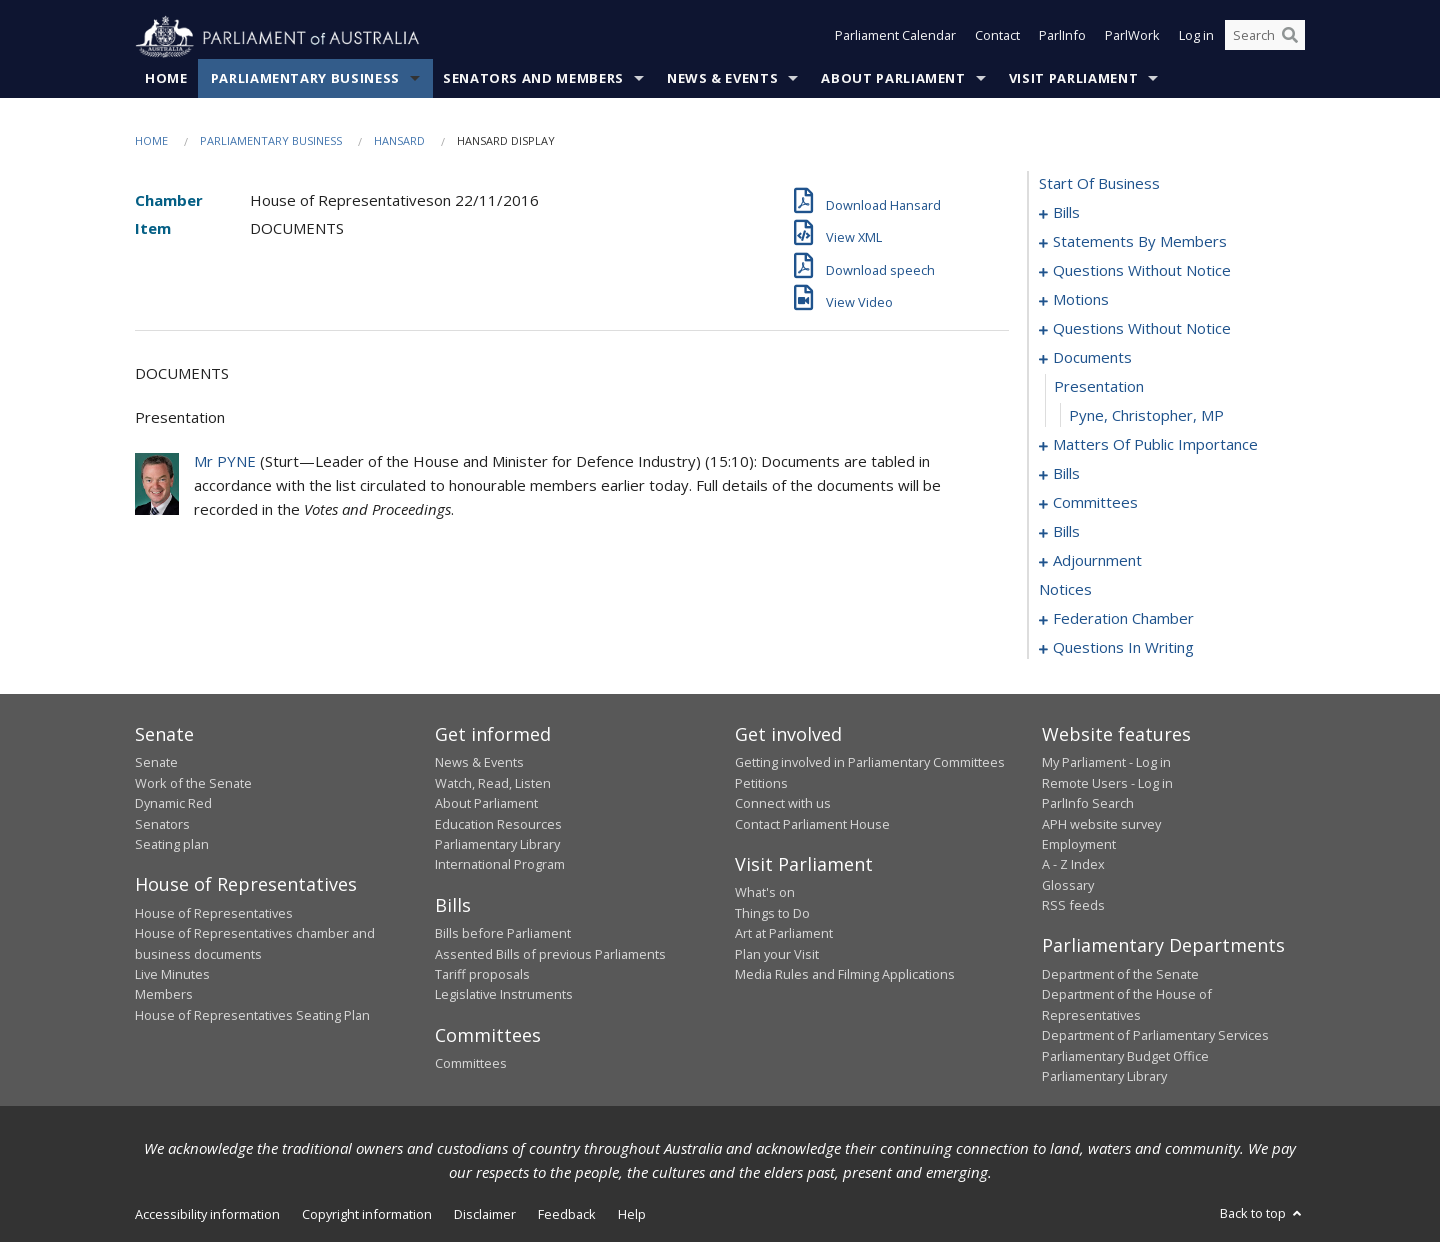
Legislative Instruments (504, 995)
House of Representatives (214, 913)
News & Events (722, 79)
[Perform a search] (1290, 38)
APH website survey (1101, 824)
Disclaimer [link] (485, 1215)
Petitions (761, 783)
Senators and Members (533, 79)
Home (166, 79)
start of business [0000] (1099, 184)
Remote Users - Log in (1107, 783)
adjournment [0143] (1097, 561)
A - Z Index (1073, 865)
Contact (997, 38)
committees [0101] (1095, 503)
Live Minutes (172, 975)
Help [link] (632, 1215)
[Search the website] (1265, 38)
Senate (156, 763)
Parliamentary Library (497, 845)
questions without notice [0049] (1142, 271)
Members (164, 995)
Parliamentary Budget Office (1125, 1056)
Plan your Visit (777, 954)
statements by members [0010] (1140, 242)
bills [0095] (1066, 474)
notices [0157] (1065, 590)
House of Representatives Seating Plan (252, 1015)
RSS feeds (1073, 906)
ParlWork (1132, 38)
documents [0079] (1092, 358)
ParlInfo (1062, 38)
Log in (1196, 38)
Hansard (399, 141)
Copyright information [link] (367, 1215)
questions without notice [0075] (1142, 329)
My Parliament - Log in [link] (1106, 763)
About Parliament (893, 79)
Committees (471, 1064)
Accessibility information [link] (207, 1215)
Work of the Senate (193, 783)
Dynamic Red (173, 804)
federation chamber (1123, 619)
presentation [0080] (1099, 387)
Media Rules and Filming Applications (845, 975)
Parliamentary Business (305, 79)
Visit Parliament (1073, 79)
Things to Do (772, 913)
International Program (500, 865)
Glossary (1068, 885)
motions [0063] (1081, 300)
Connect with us (783, 804)
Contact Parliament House (812, 824)
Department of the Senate (1120, 975)
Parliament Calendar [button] (895, 38)
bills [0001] (1066, 213)
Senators (162, 824)
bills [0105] (1066, 532)
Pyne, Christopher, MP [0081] (1146, 416)
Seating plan (172, 845)
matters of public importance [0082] (1155, 445)
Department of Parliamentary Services (1155, 1036)
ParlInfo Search (1088, 804)
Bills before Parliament (503, 934)
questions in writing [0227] (1123, 648)
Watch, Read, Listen (493, 783)
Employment (1079, 845)
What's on (765, 893)
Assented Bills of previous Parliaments (550, 954)
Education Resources (498, 824)
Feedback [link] (567, 1215)
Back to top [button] (1262, 1214)
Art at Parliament (784, 934)
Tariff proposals (482, 975)
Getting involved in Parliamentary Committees (870, 763)
